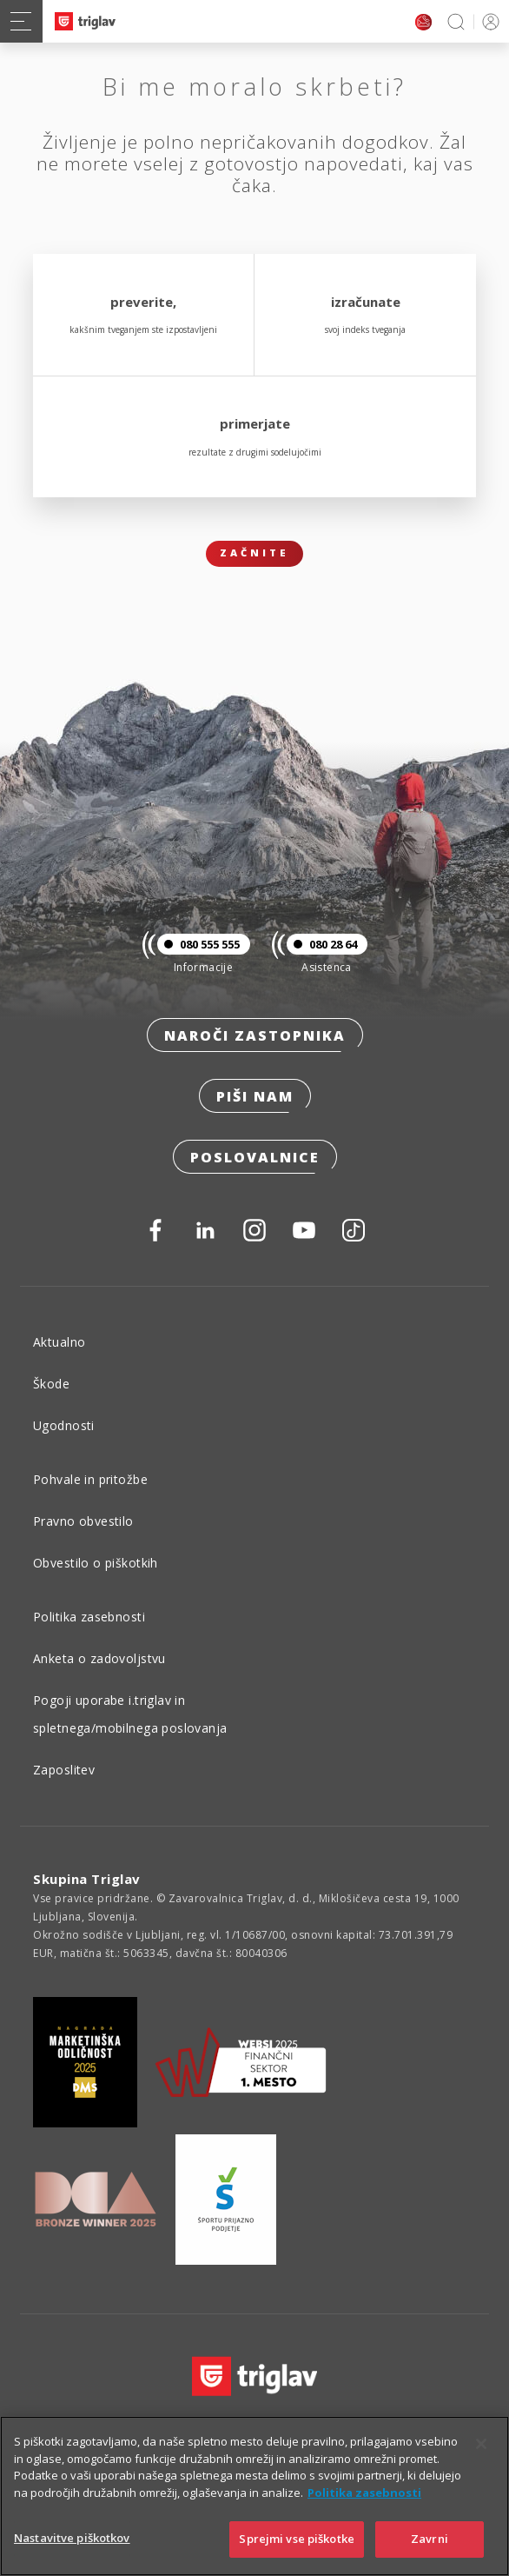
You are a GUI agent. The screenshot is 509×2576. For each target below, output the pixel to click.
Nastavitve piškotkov (72, 2538)
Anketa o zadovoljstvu (99, 1658)
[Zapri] (481, 2444)
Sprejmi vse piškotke (296, 2538)
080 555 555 (198, 944)
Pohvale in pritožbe (90, 1479)
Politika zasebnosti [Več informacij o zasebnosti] (364, 2492)
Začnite (254, 552)
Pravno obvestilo (83, 1521)
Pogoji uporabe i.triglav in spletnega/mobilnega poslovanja (130, 1714)
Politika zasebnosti (89, 1616)
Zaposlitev (64, 1769)
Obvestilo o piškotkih (95, 1562)
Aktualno (59, 1342)
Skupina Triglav (87, 1878)
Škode (51, 1383)
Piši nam (255, 1096)
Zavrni (429, 2538)
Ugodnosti (64, 1425)
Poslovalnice (255, 1157)
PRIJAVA (487, 21)
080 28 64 (322, 944)
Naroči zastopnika (255, 1035)
